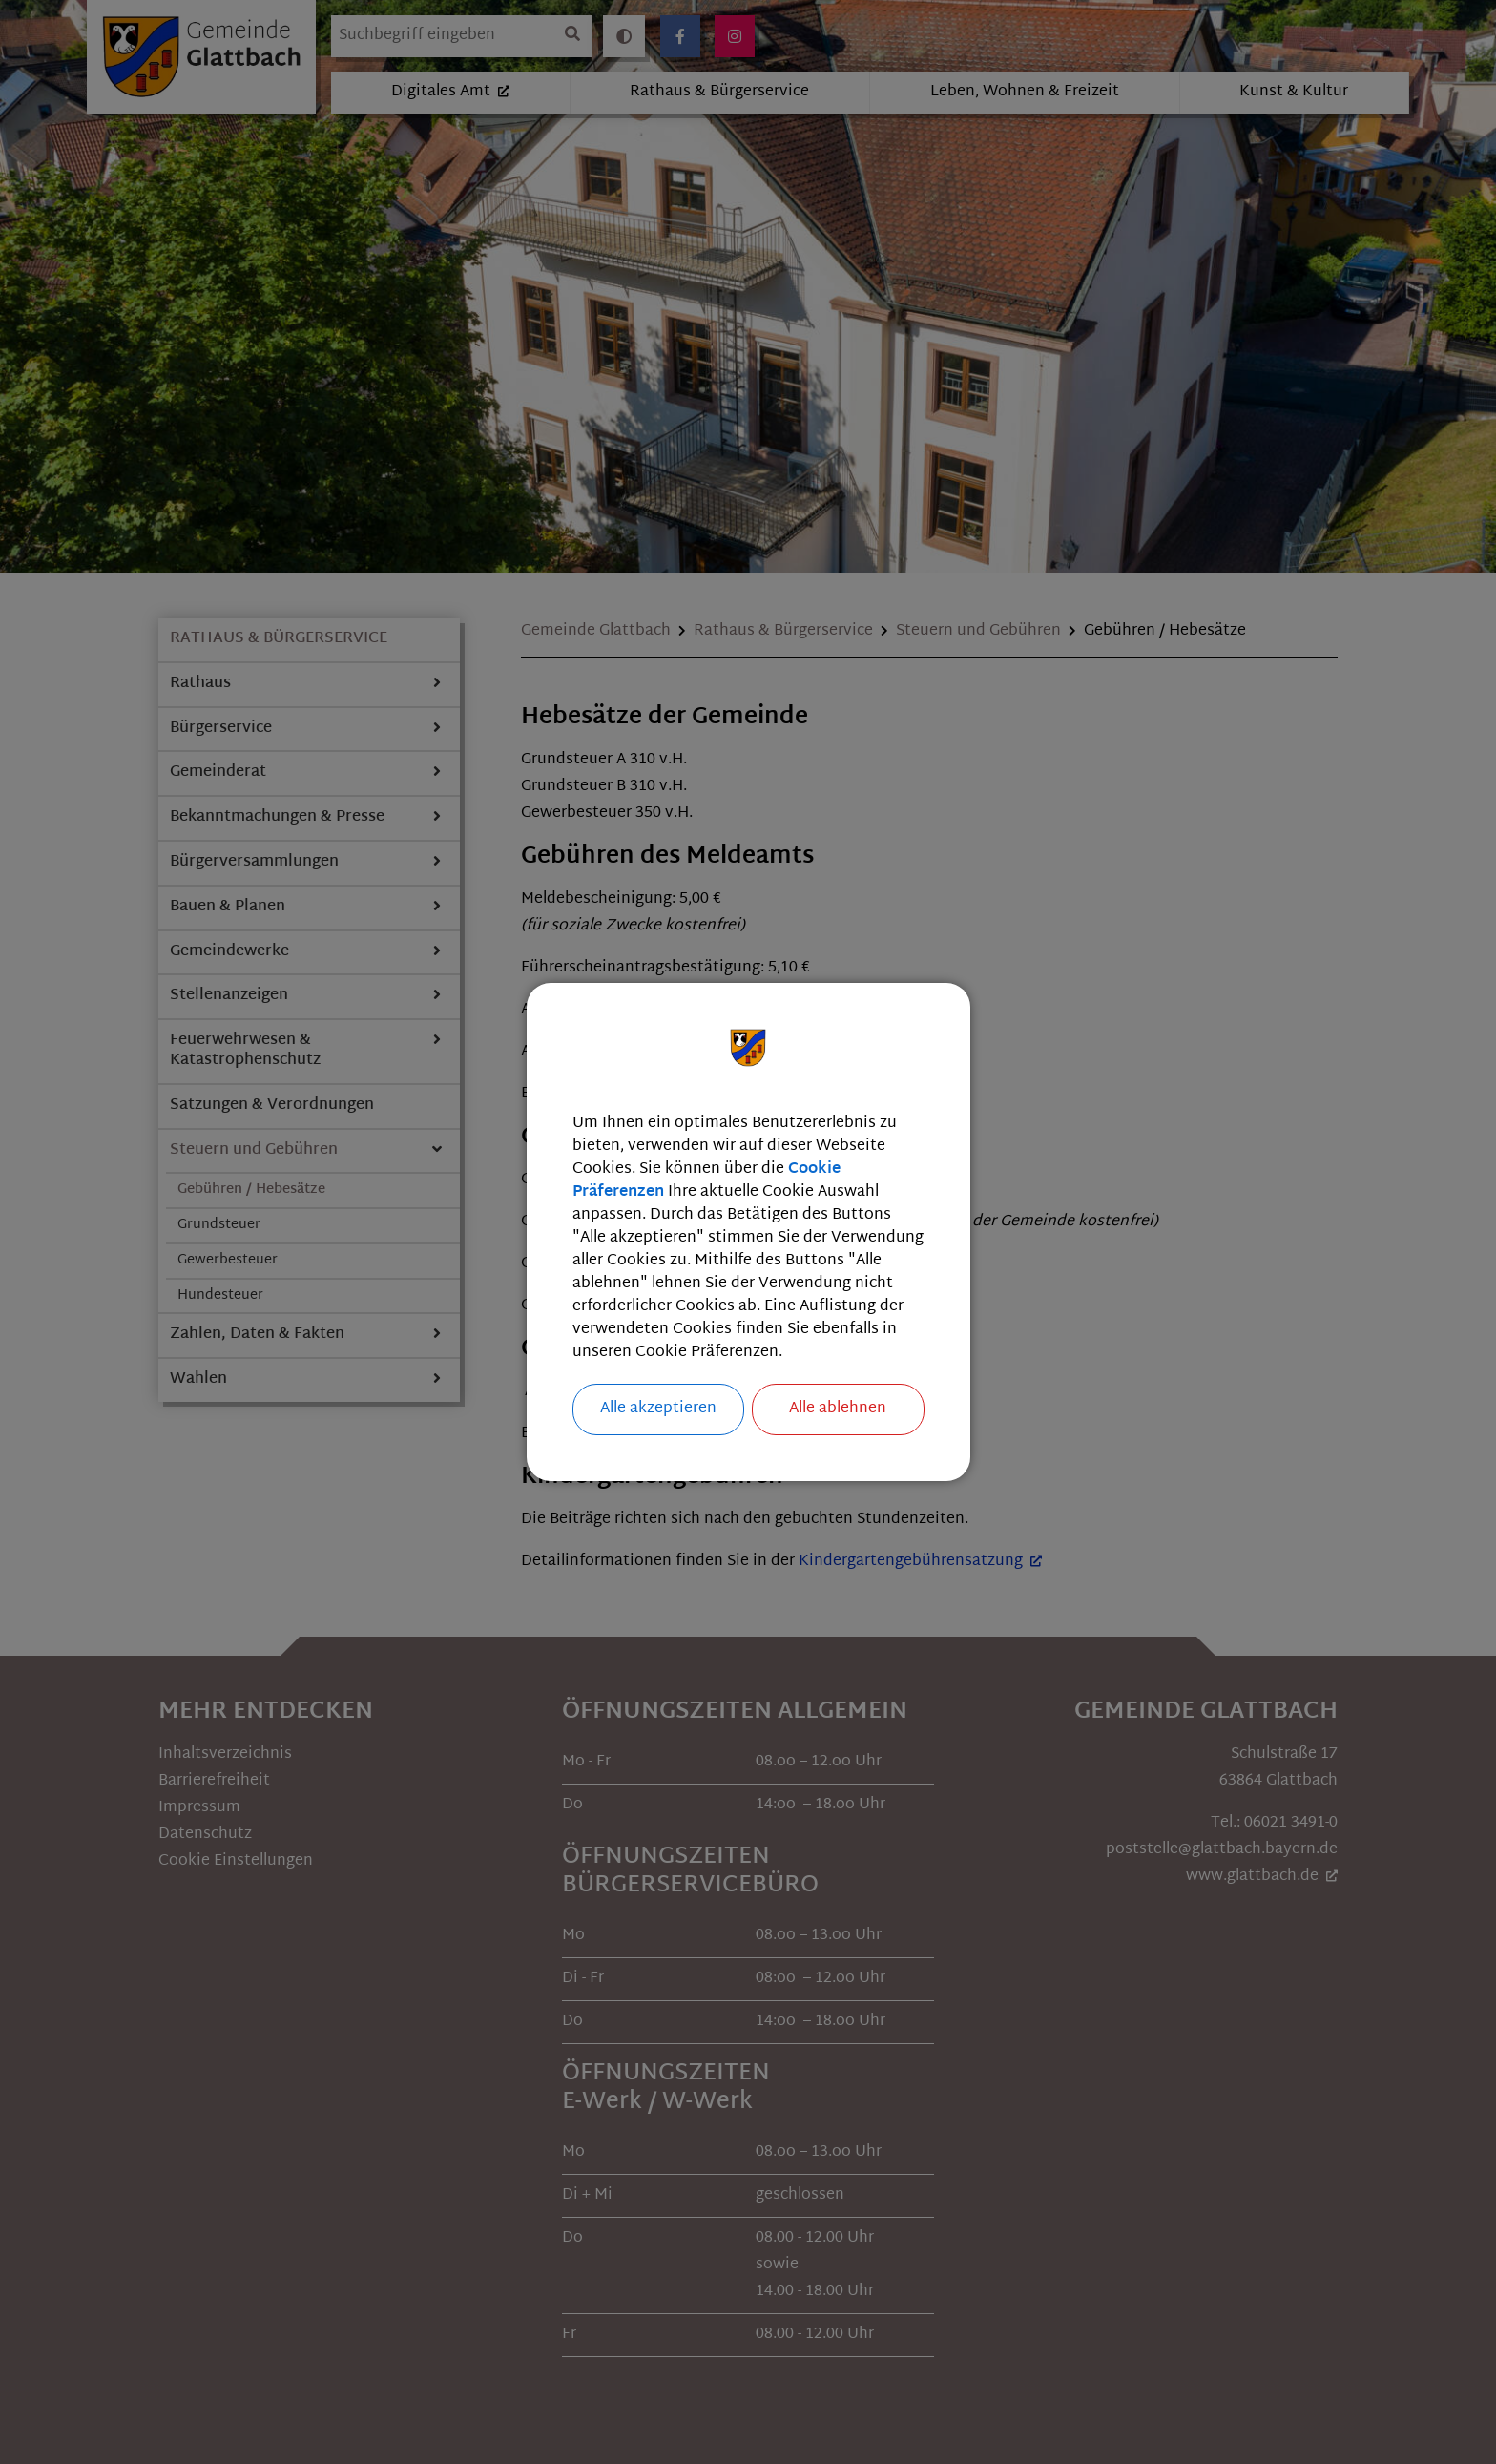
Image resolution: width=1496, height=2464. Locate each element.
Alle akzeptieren (658, 1409)
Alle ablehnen (837, 1409)
